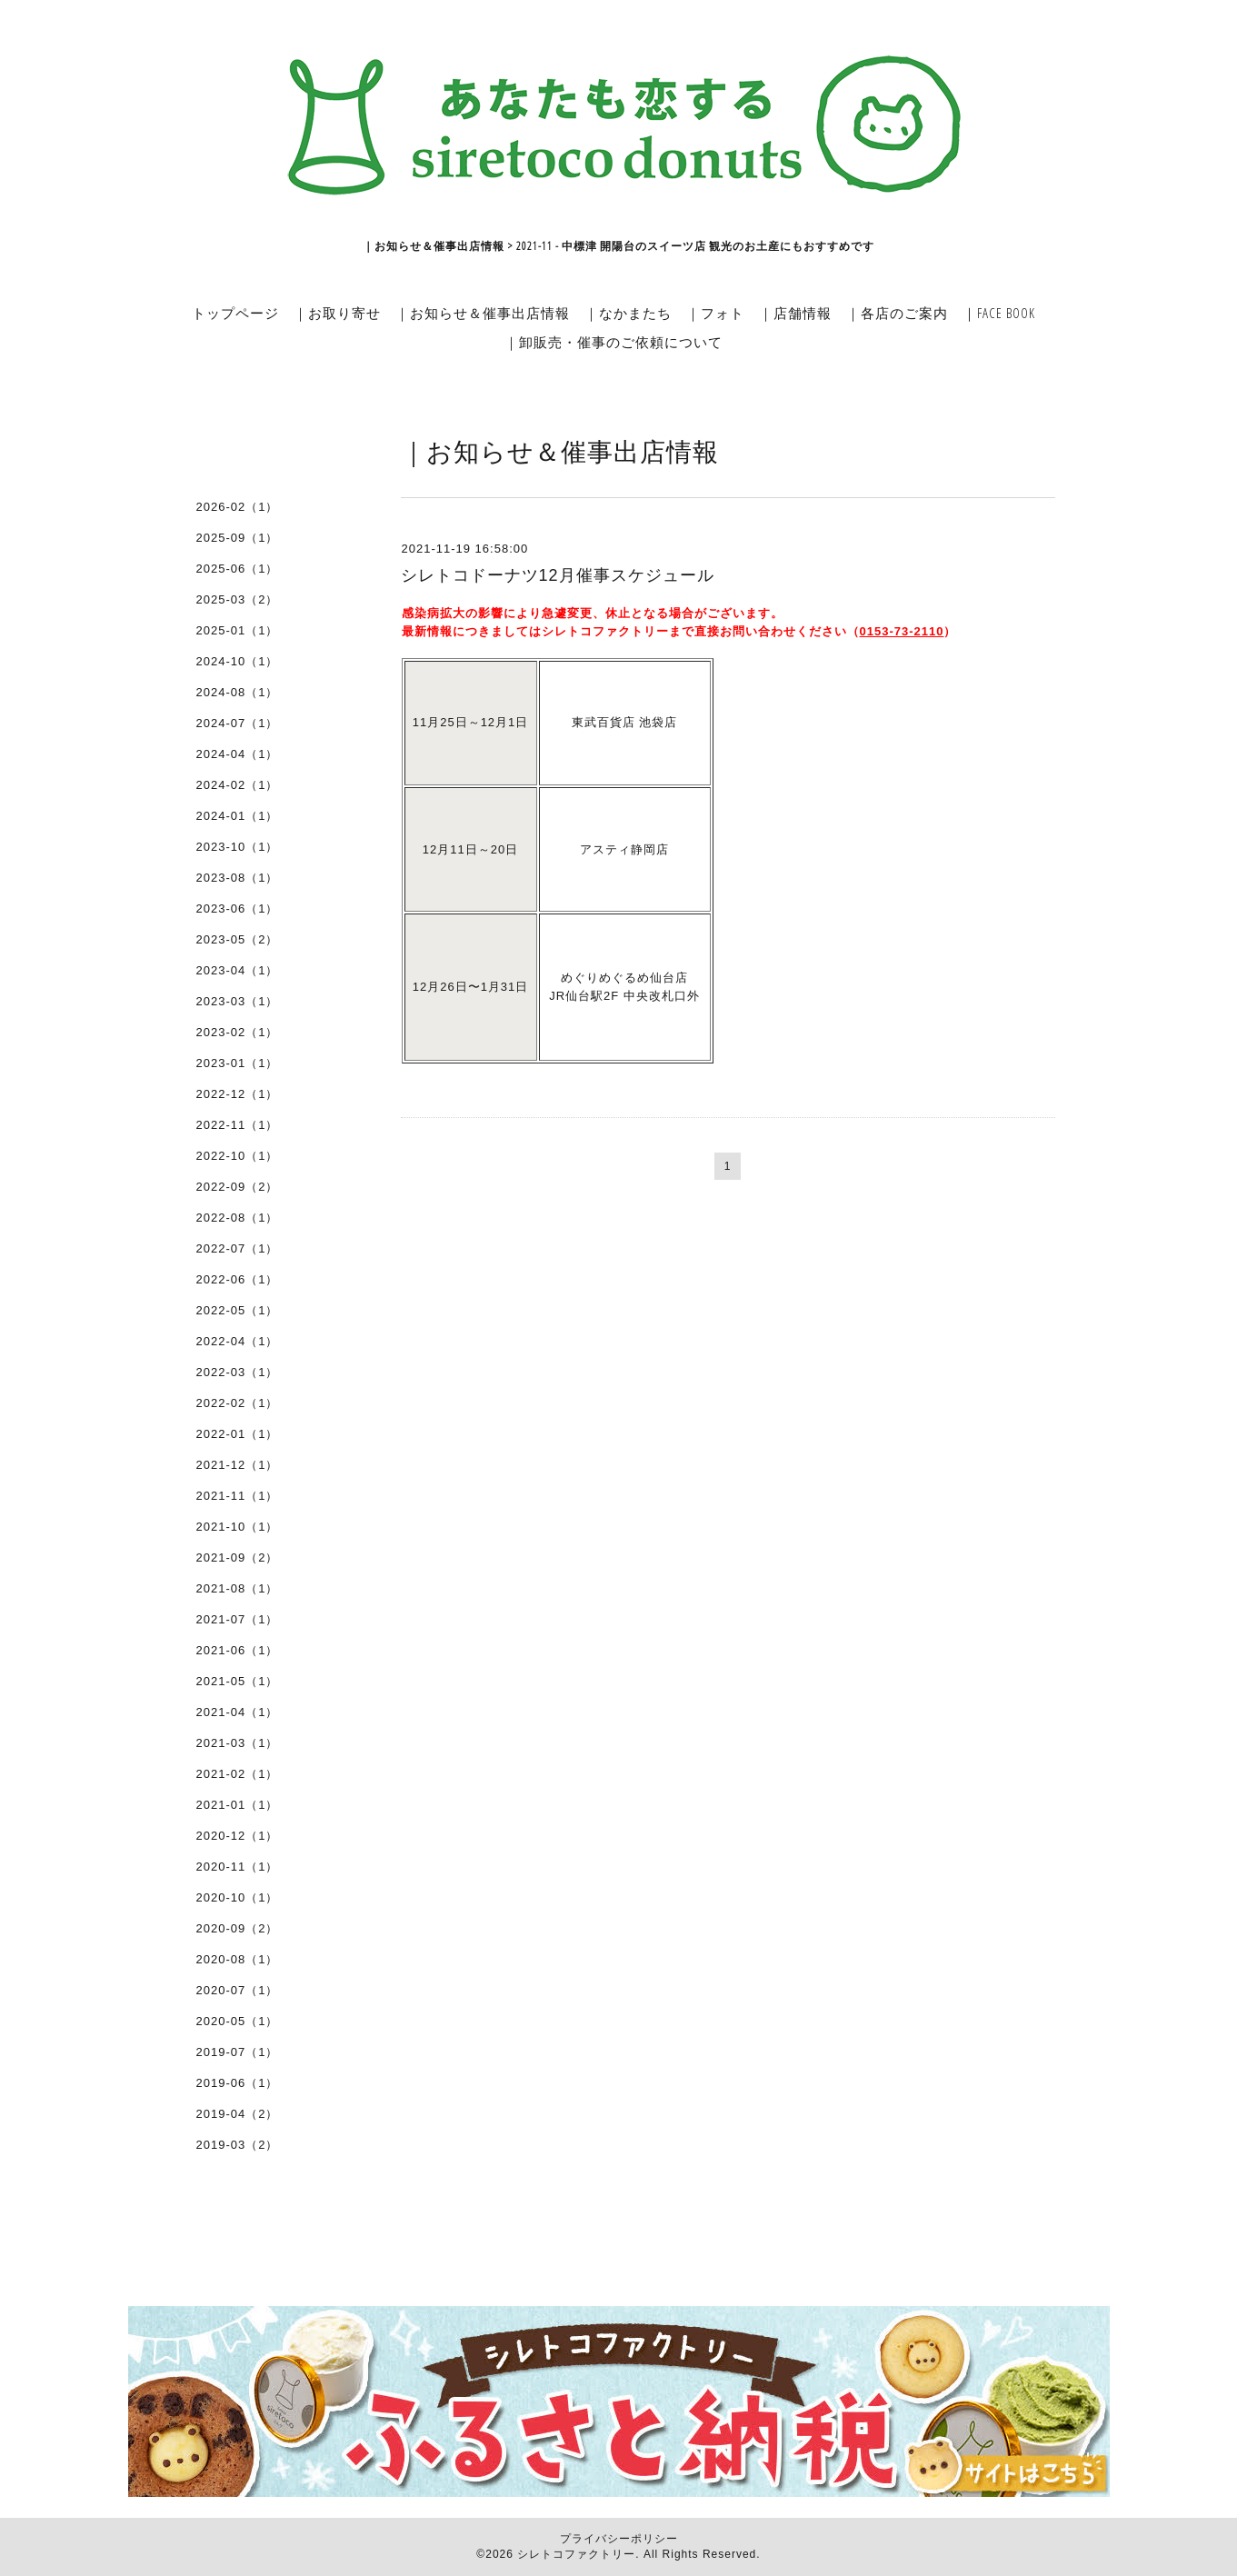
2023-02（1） (237, 1032)
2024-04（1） (237, 754)
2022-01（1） (237, 1434)
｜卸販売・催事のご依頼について (613, 342)
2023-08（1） (237, 877)
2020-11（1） (237, 1866)
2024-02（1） (237, 785)
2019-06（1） (237, 2083)
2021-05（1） (237, 1681)
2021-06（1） (237, 1650)
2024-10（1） (237, 661)
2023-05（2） (237, 939)
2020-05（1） (237, 2021)
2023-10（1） (237, 847)
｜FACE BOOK (999, 313)
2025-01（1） (237, 630)
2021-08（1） (237, 1588)
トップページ (235, 313)
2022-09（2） (237, 1186)
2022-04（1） (237, 1341)
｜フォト (715, 313)
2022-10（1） (237, 1156)
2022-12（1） (237, 1094)
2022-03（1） (237, 1372)
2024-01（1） (237, 816)
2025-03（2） (237, 599)
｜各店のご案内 (897, 313)
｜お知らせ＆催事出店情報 (482, 313)
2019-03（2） (237, 2145)
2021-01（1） (237, 1805)
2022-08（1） (237, 1217)
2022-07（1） (237, 1248)
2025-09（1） (237, 537)
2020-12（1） (237, 1835)
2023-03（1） (237, 1001)
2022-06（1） (237, 1279)
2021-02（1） (237, 1774)
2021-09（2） (237, 1557)
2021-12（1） (237, 1465)
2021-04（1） (237, 1712)
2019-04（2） (237, 2114)
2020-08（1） (237, 1959)
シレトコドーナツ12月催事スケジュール (557, 575)
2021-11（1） (237, 1496)
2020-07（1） (237, 1990)
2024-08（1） (237, 692)
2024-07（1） (237, 723)
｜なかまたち (628, 313)
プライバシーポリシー (619, 2538)
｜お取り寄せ (337, 313)
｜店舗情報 (795, 313)
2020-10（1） (237, 1897)
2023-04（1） (237, 970)
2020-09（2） (237, 1928)
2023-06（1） (237, 908)
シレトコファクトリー (576, 2554)
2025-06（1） (237, 568)
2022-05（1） (237, 1310)
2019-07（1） (237, 2052)
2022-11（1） (237, 1125)
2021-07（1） (237, 1619)
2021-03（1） (237, 1743)
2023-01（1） (237, 1063)
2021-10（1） (237, 1526)
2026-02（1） (237, 507)
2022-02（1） (237, 1403)
